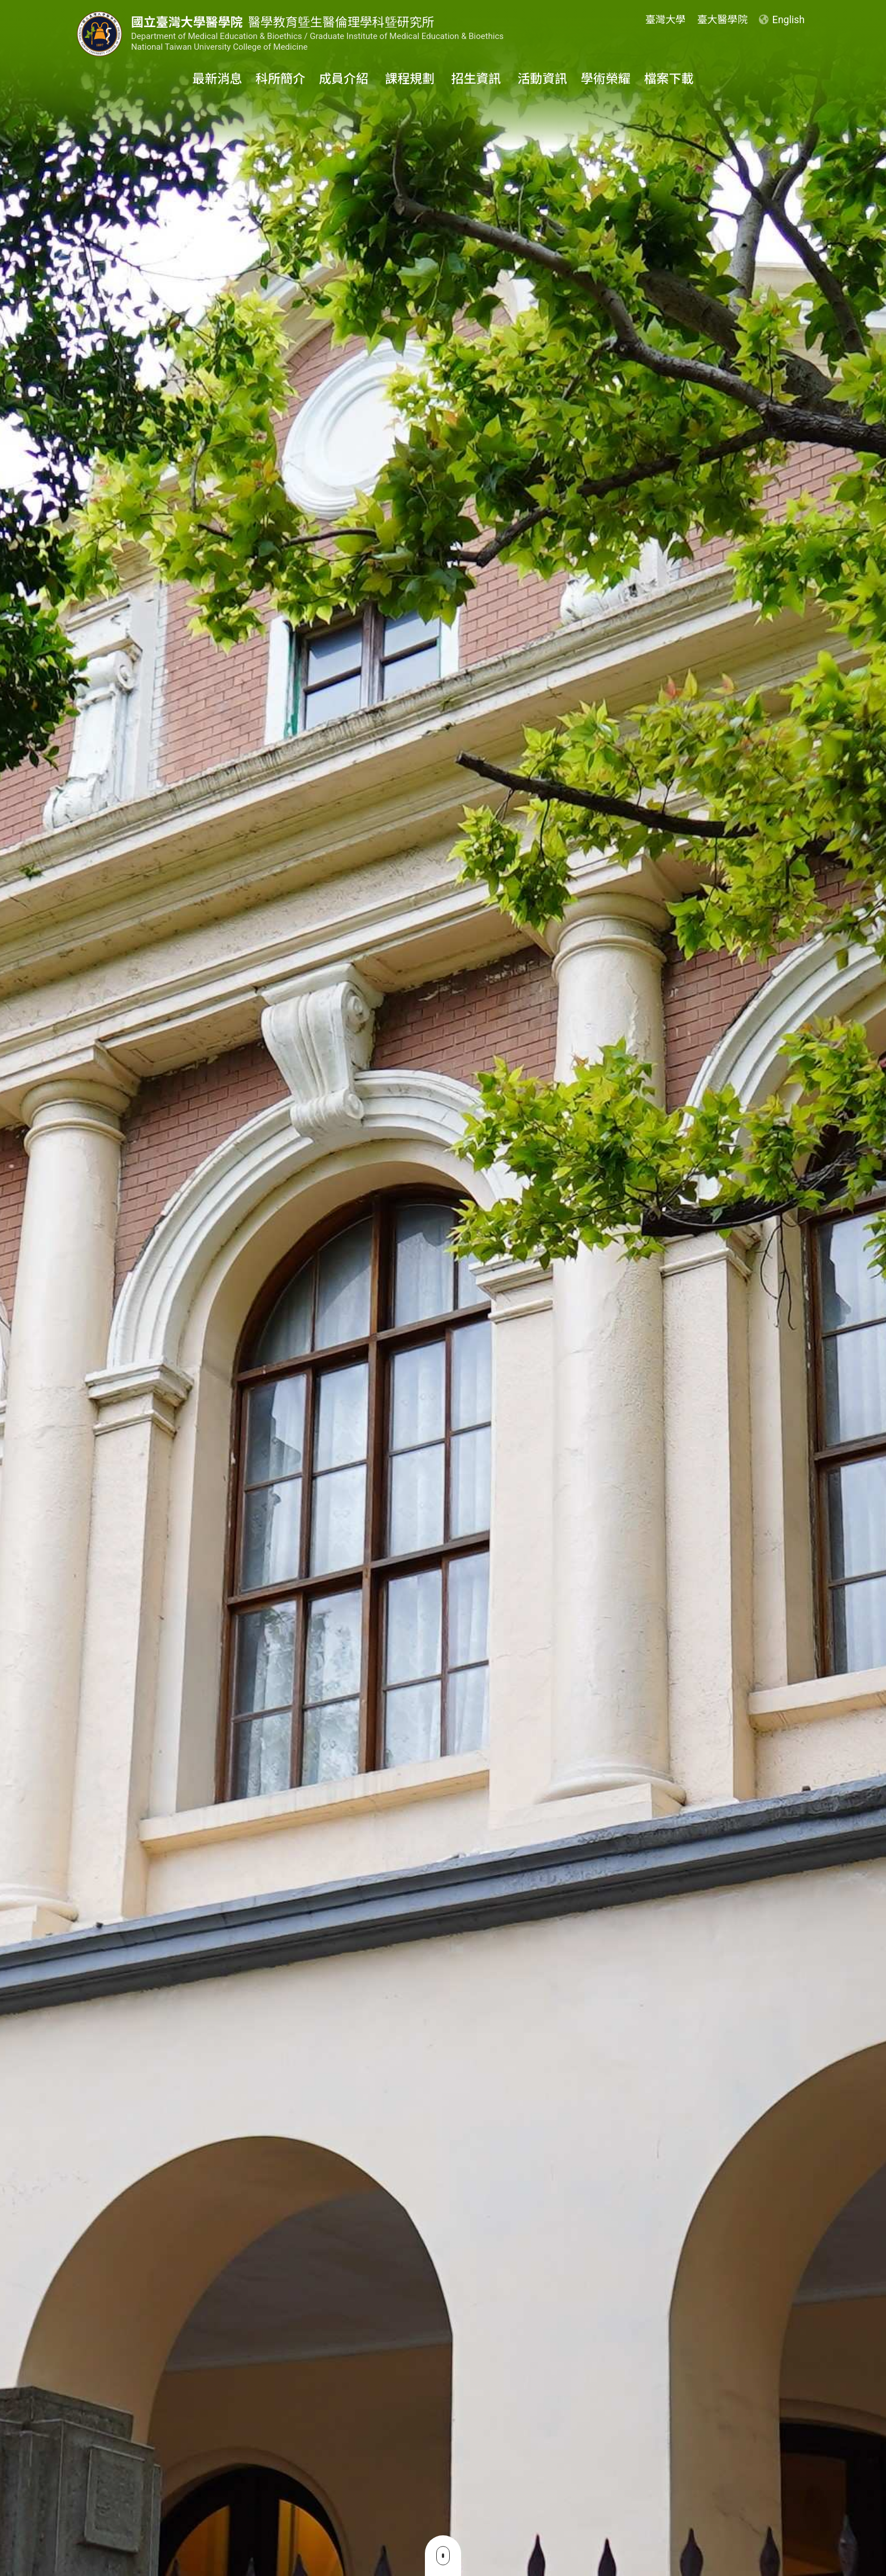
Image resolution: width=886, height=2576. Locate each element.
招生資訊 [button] (477, 79)
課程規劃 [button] (411, 79)
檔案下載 (669, 79)
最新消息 (217, 79)
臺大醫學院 (722, 19)
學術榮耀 (606, 79)
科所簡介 (280, 79)
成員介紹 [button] (345, 79)
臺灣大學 (665, 19)
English (782, 19)
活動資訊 (542, 79)
